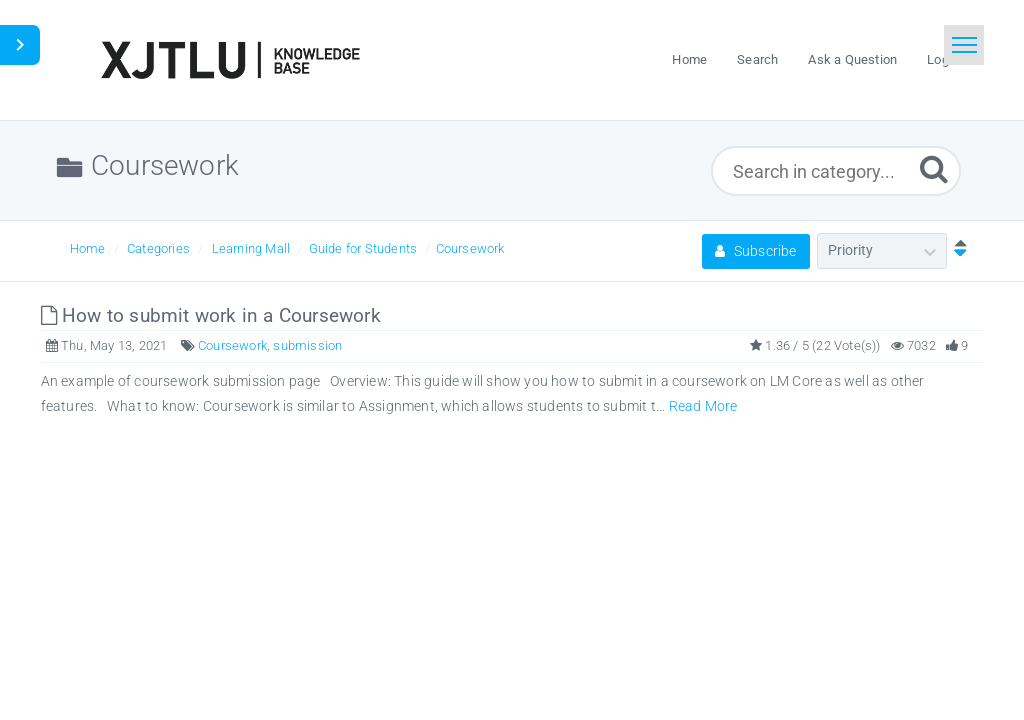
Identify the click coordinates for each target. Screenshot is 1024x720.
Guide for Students (363, 248)
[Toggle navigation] (964, 45)
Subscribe (755, 251)
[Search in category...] (836, 171)
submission (307, 345)
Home (88, 248)
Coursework (470, 248)
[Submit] (934, 168)
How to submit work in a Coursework (211, 315)
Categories (158, 248)
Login (943, 59)
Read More (703, 406)
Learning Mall (251, 248)
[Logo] (230, 60)
